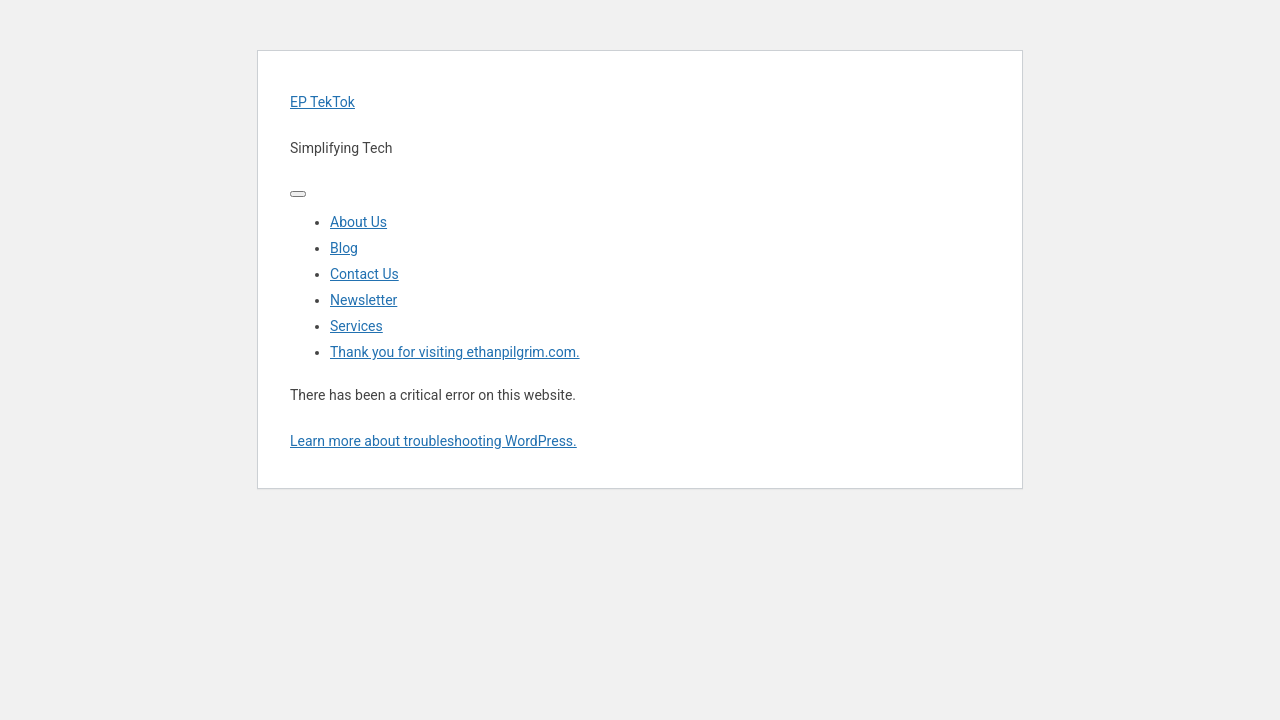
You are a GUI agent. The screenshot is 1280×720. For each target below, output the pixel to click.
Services (356, 326)
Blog (344, 248)
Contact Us (364, 274)
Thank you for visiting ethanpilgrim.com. (455, 352)
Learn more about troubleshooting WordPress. (433, 441)
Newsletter (363, 300)
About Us (358, 222)
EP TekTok (322, 102)
